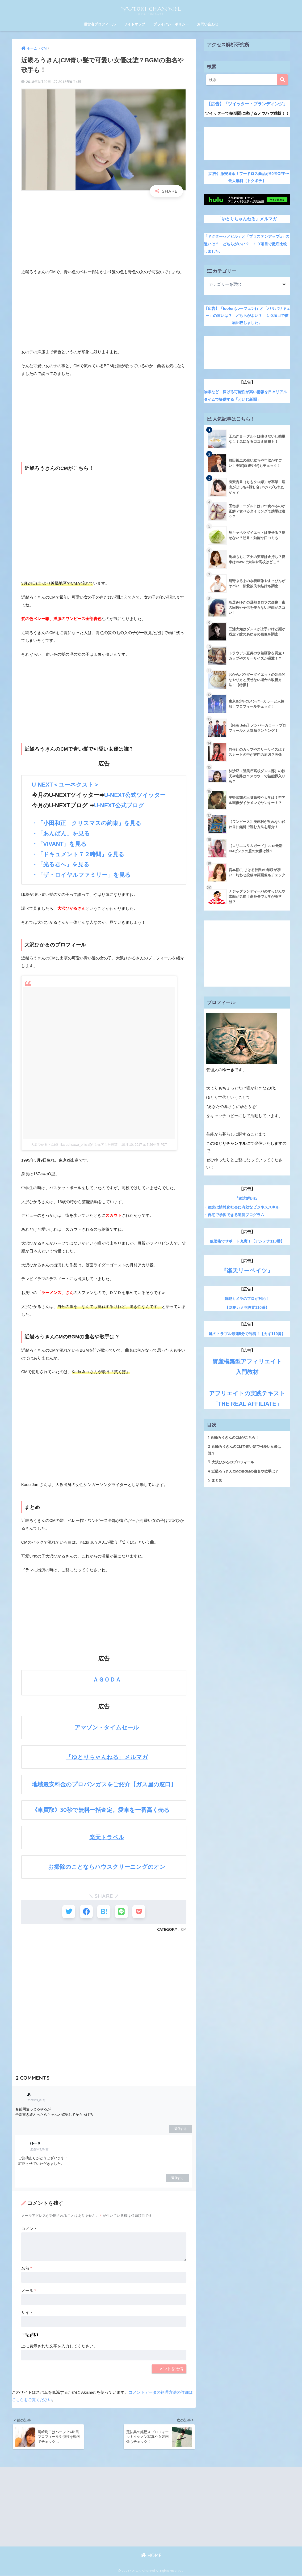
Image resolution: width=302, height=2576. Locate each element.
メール (28, 2290)
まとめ (215, 1479)
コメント (29, 2228)
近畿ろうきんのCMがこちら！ (233, 1436)
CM (183, 1929)
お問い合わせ (207, 24)
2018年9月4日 (36, 2100)
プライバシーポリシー (171, 24)
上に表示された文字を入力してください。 (59, 2346)
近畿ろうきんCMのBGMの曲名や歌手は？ (243, 1470)
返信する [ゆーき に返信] (177, 2178)
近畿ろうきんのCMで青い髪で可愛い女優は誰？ (244, 1449)
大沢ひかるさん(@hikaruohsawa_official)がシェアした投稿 (74, 1144)
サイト (27, 2312)
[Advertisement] (103, 235)
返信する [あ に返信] (180, 2129)
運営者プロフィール (100, 24)
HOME (151, 2556)
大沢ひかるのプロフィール (231, 1461)
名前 (26, 2268)
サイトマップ (134, 24)
